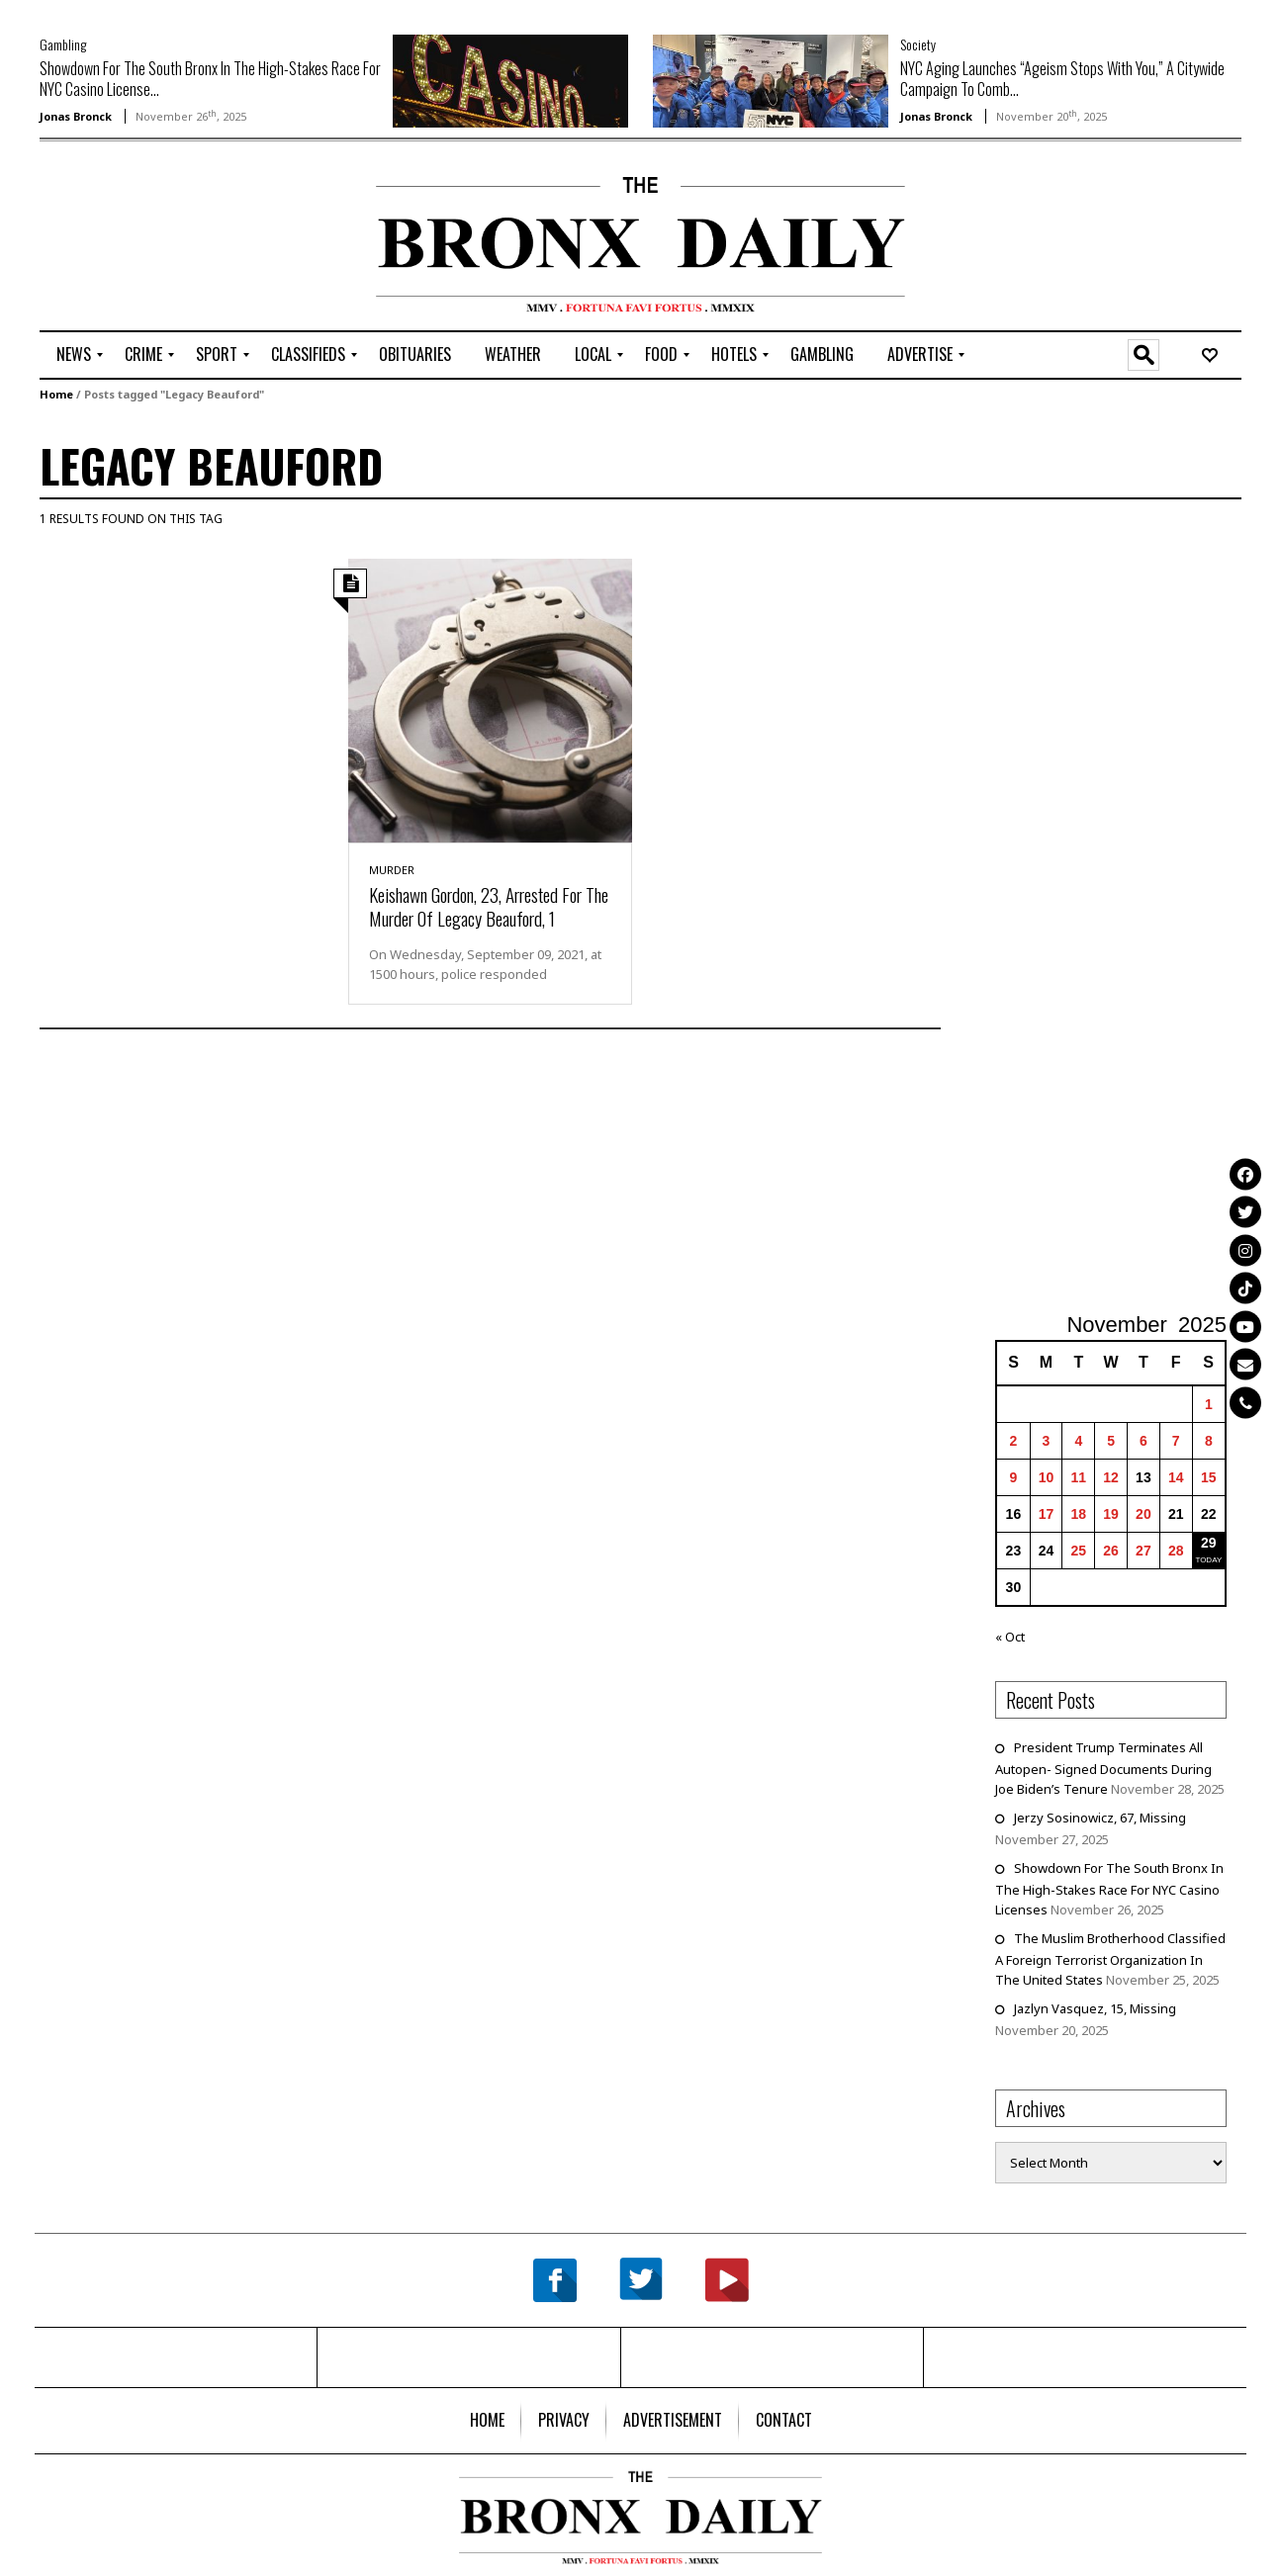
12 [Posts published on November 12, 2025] (1111, 1477)
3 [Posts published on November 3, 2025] (1047, 1441)
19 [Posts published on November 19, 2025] (1111, 1514)
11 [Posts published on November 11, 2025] (1078, 1477)
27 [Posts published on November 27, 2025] (1143, 1550)
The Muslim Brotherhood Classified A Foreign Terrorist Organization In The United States (1110, 1959)
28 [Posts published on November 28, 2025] (1176, 1550)
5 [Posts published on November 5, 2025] (1111, 1441)
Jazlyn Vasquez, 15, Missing (1095, 2008)
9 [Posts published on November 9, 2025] (1014, 1477)
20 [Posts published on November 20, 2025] (1143, 1514)
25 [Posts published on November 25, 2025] (1078, 1550)
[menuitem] (74, 355)
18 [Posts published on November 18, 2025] (1078, 1514)
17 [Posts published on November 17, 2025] (1046, 1514)
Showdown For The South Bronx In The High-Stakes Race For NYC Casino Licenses (1109, 1888)
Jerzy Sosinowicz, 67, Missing (1100, 1817)
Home (56, 394)
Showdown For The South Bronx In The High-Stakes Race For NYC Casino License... (210, 78)
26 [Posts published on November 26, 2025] (1111, 1550)
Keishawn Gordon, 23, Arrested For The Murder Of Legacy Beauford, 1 (488, 906)
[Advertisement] (155, 238)
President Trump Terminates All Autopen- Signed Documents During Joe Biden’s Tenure (1103, 1768)
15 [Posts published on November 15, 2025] (1209, 1477)
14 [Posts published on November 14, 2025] (1176, 1477)
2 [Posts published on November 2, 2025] (1014, 1441)
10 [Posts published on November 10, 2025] (1046, 1477)
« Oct (1010, 1636)
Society (918, 44)
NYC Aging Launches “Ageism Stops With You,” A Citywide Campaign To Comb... (1062, 78)
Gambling (63, 44)
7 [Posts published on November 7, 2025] (1176, 1441)
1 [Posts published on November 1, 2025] (1209, 1404)
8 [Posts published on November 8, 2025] (1209, 1441)
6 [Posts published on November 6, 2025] (1143, 1441)
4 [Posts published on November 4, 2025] (1078, 1441)
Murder (391, 869)
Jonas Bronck (76, 116)
